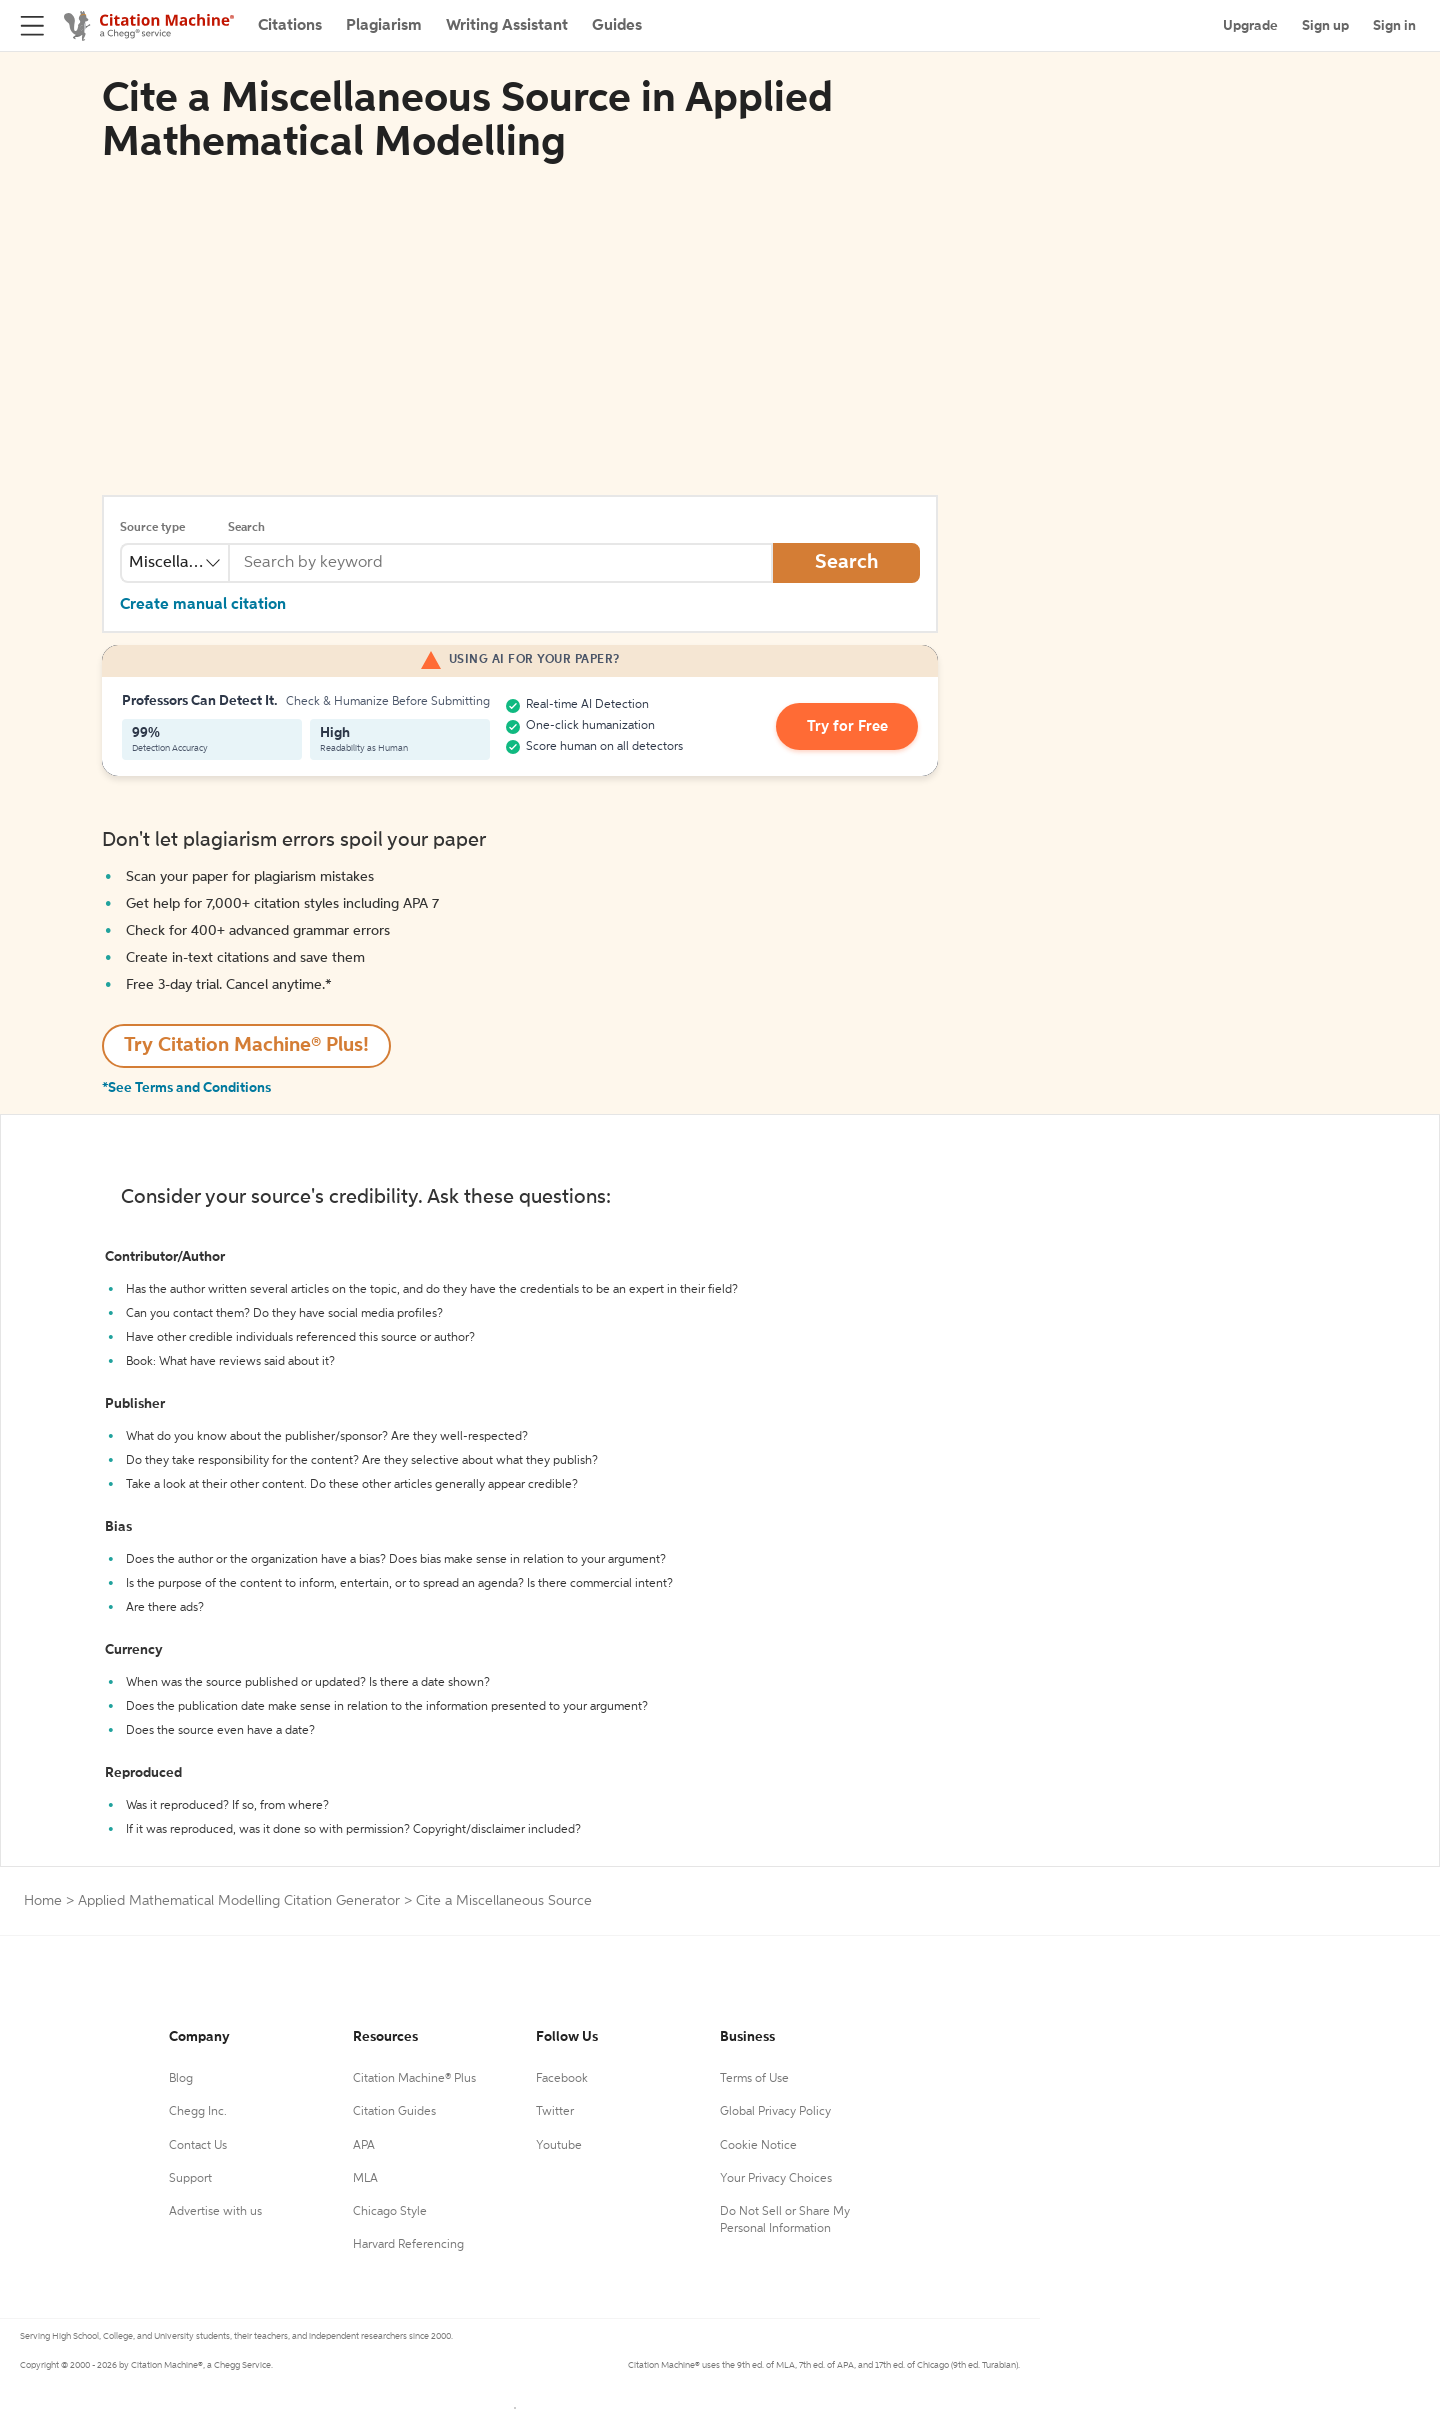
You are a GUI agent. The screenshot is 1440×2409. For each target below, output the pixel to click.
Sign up (1325, 26)
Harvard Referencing (408, 2245)
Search (246, 528)
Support (190, 2179)
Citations (290, 26)
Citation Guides (394, 2112)
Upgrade (1250, 26)
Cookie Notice (758, 2146)
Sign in (1394, 26)
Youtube (559, 2146)
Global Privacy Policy (775, 2112)
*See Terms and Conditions (186, 1088)
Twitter (555, 2112)
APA (364, 2146)
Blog (181, 2079)
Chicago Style (390, 2212)
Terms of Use (754, 2079)
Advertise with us (215, 2212)
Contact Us (198, 2146)
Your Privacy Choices (776, 2179)
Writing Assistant (507, 26)
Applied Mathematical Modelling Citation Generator (239, 1901)
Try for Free (853, 727)
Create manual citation (203, 605)
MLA (365, 2179)
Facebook (562, 2079)
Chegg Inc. (198, 2112)
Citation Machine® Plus (414, 2079)
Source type (152, 528)
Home (43, 1901)
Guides (617, 26)
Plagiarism (384, 26)
